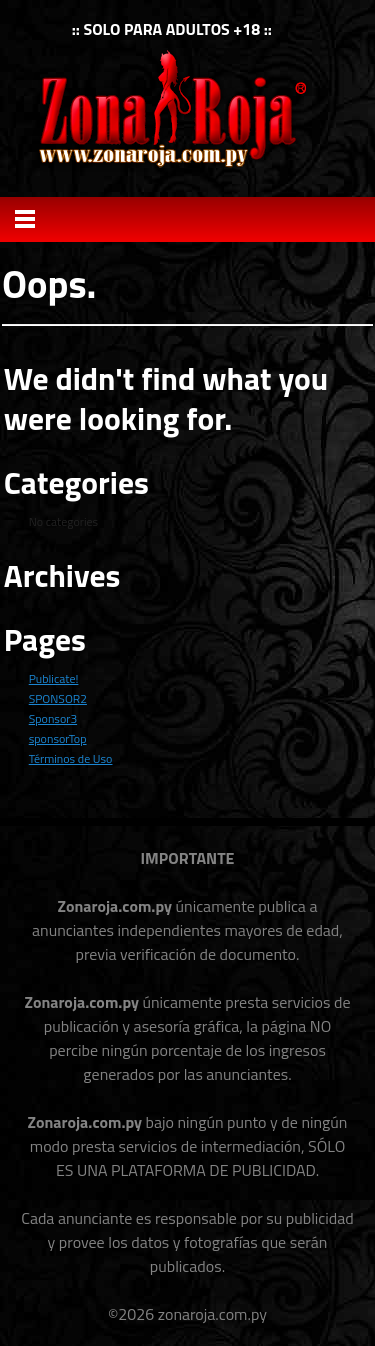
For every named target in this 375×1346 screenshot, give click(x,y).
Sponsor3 (53, 718)
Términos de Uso (71, 758)
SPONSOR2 (58, 698)
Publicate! (54, 678)
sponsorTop (58, 738)
